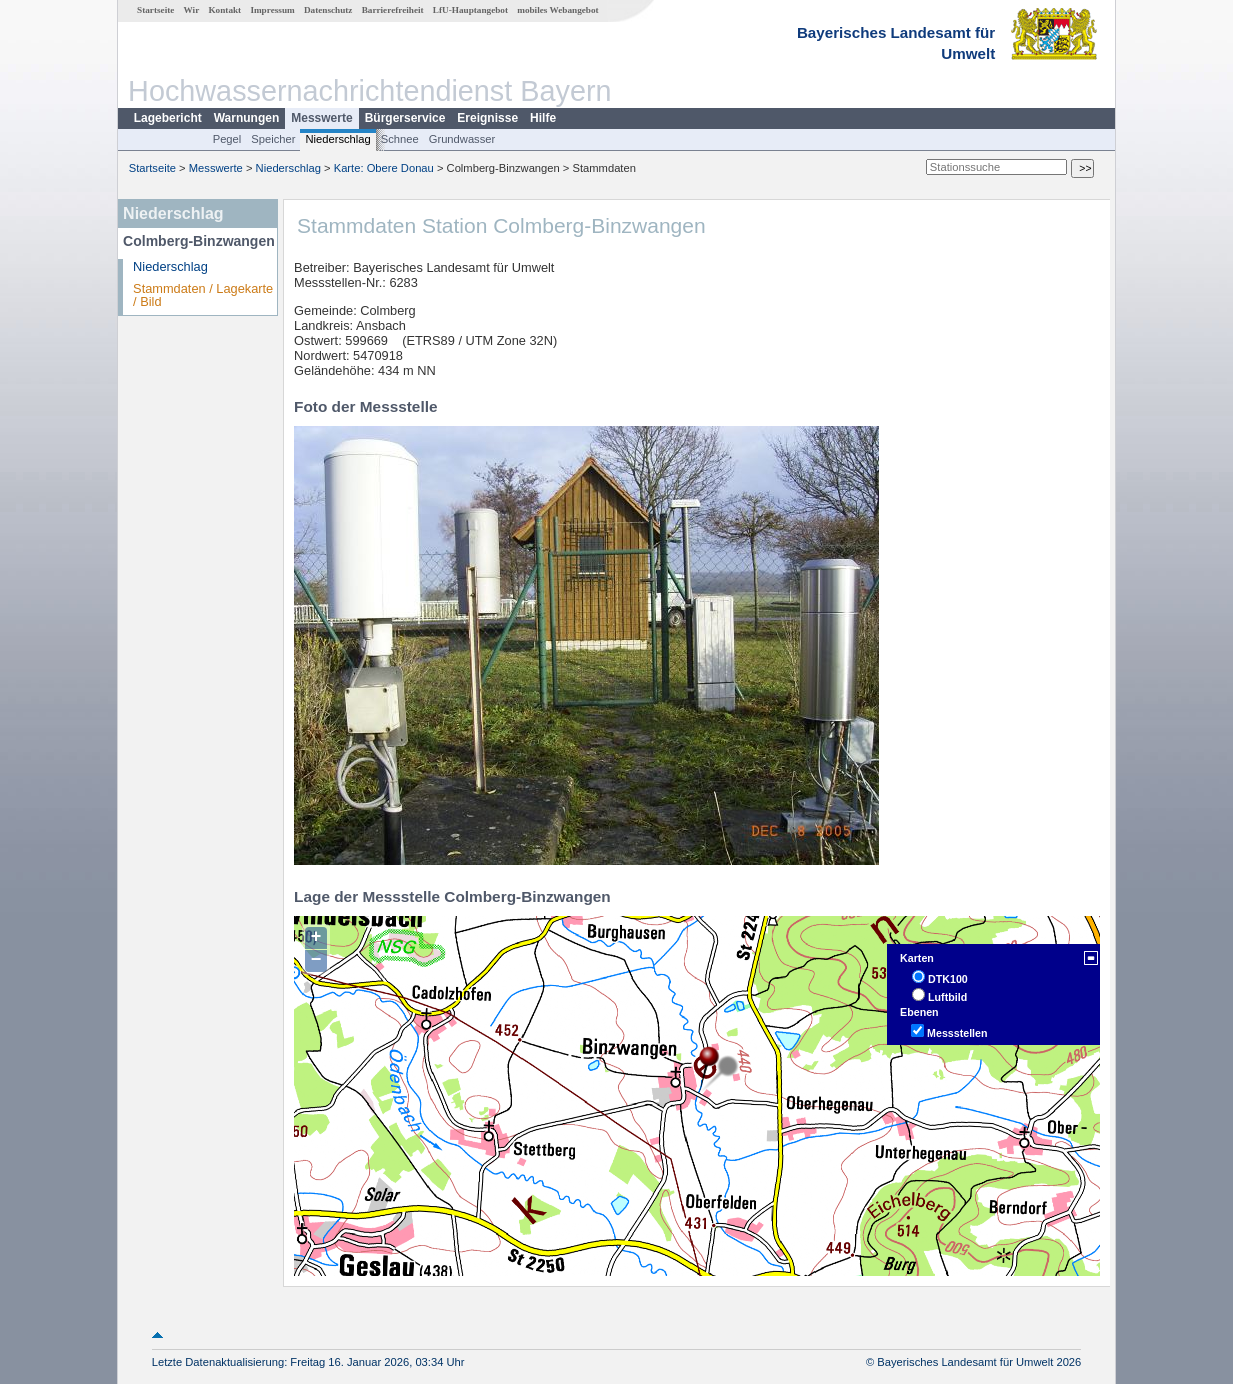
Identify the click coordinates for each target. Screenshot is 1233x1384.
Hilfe (543, 118)
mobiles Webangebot (557, 10)
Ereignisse (487, 118)
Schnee (400, 139)
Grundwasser (462, 139)
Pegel (227, 139)
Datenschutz (328, 10)
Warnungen (247, 118)
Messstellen (957, 1033)
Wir (192, 10)
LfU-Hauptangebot (470, 10)
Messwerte (321, 118)
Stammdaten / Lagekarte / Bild (203, 295)
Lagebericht (168, 118)
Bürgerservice (405, 118)
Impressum (272, 10)
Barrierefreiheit (393, 10)
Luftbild (947, 997)
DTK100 (948, 979)
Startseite (155, 10)
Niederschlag (337, 139)
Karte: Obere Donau (384, 168)
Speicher (273, 139)
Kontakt (224, 10)
